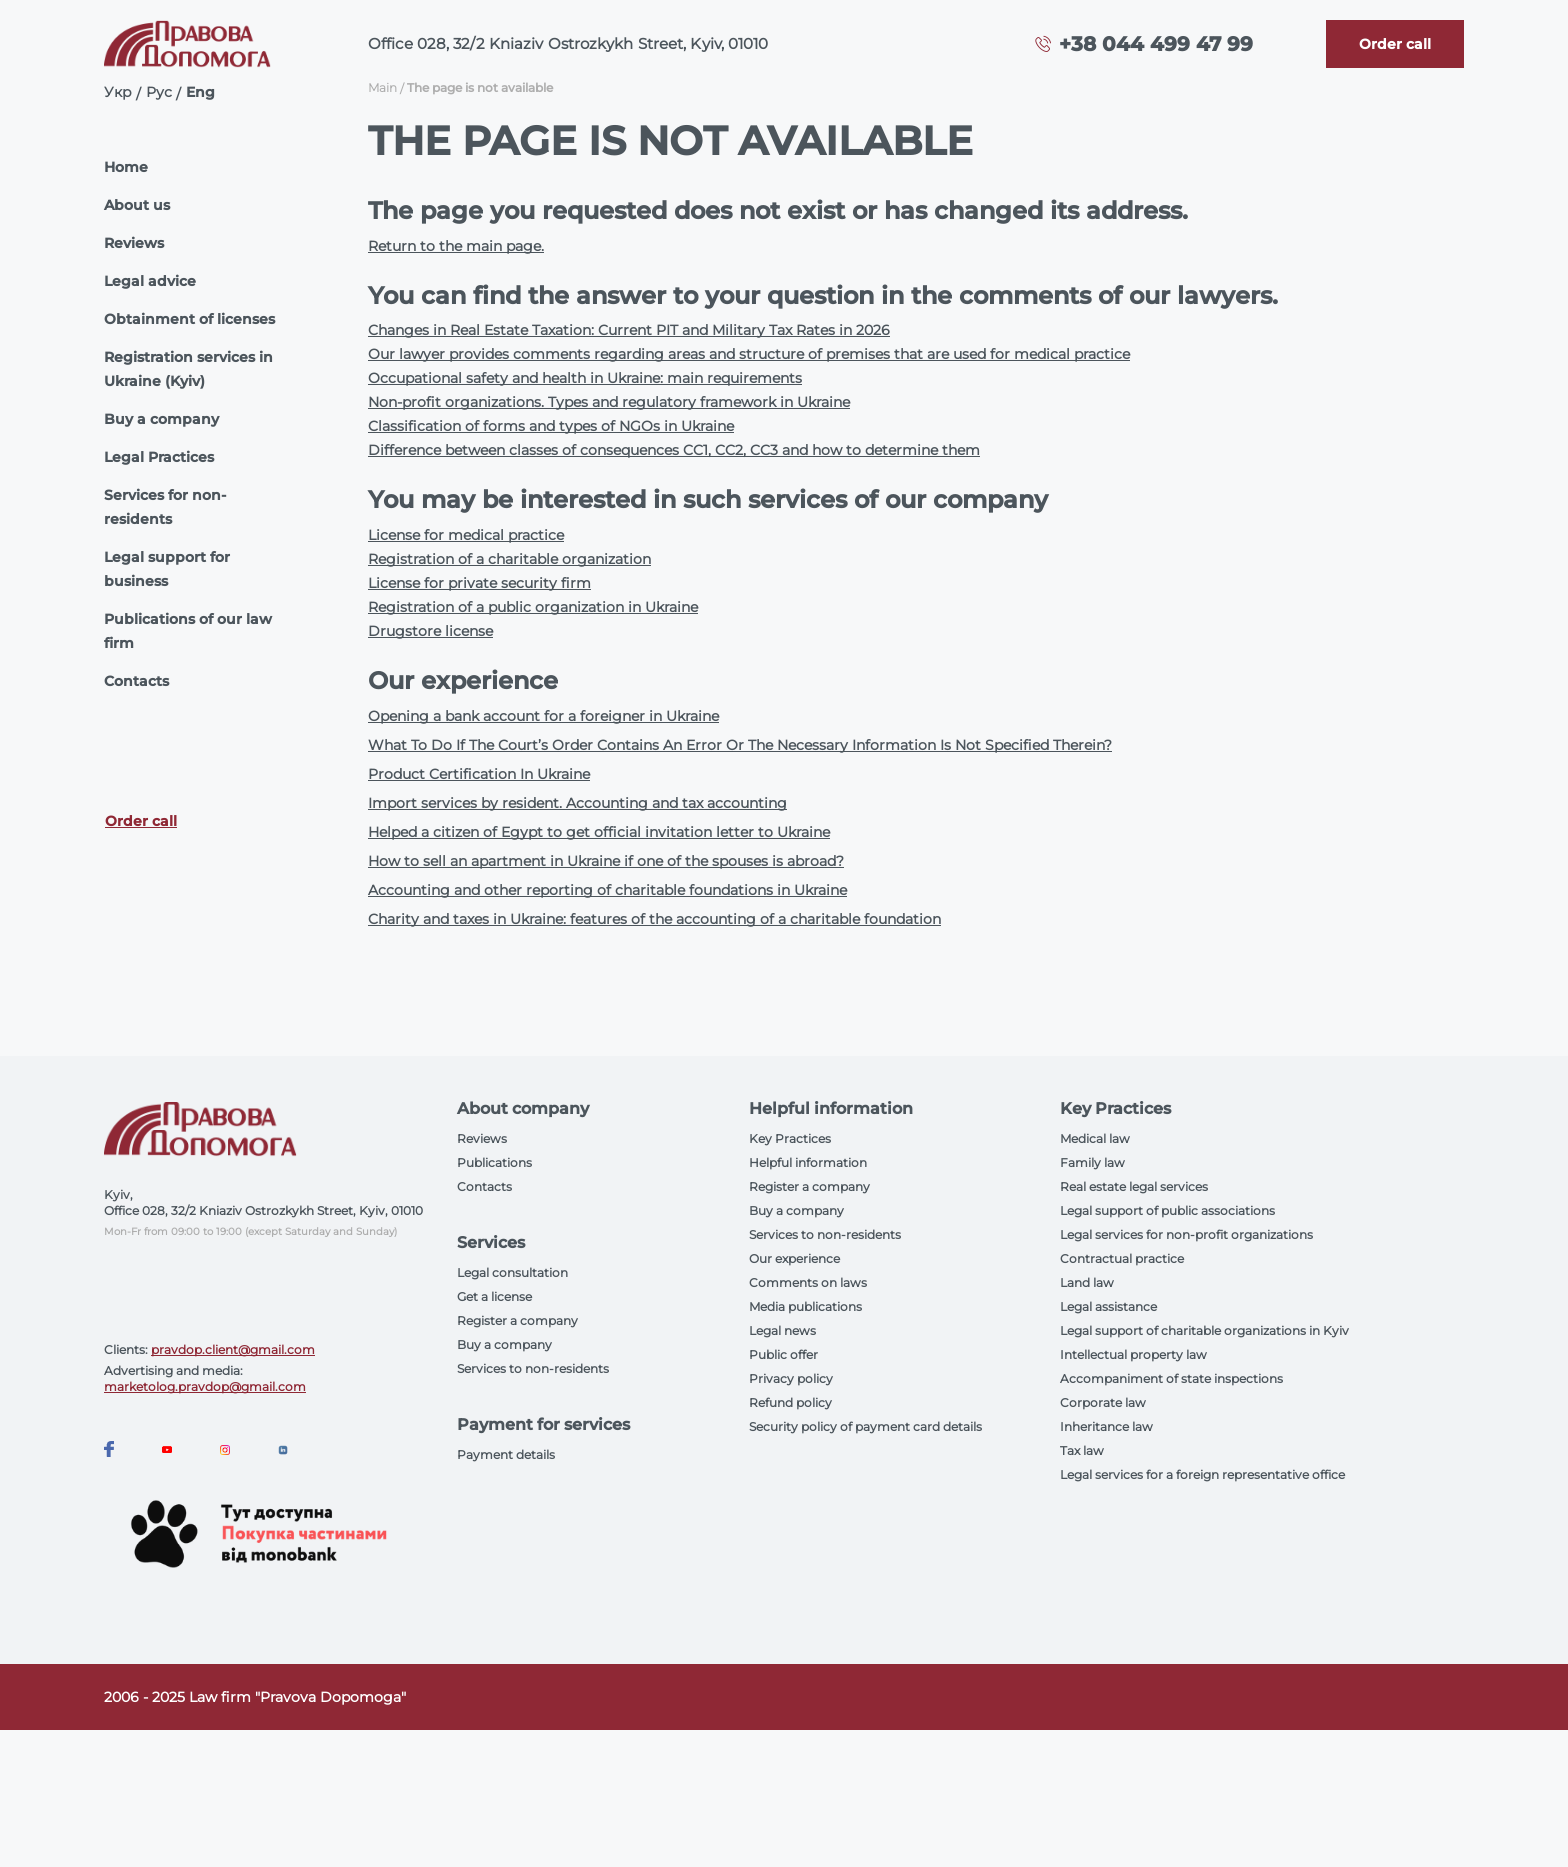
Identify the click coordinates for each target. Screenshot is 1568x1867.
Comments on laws (808, 1282)
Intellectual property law (1133, 1354)
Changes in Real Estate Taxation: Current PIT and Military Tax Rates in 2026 (629, 330)
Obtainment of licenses (189, 319)
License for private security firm (479, 583)
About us (137, 205)
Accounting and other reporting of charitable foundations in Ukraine (607, 890)
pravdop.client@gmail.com (233, 1349)
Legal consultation (512, 1272)
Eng (200, 92)
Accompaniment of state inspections (1171, 1378)
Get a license (494, 1296)
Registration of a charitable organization (509, 559)
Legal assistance (1108, 1306)
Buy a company (161, 419)
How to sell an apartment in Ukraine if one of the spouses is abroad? (606, 861)
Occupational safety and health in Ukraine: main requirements (585, 378)
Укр (118, 92)
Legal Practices (159, 457)
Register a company (517, 1320)
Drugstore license (430, 631)
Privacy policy (791, 1378)
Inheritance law (1106, 1426)
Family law (1092, 1162)
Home (126, 167)
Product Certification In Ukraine (479, 774)
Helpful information (808, 1162)
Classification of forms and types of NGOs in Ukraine (551, 426)
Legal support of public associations (1167, 1210)
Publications (494, 1162)
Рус (159, 92)
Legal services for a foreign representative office (1202, 1474)
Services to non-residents (533, 1368)
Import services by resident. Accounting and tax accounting (577, 803)
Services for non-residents (165, 507)
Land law (1087, 1282)
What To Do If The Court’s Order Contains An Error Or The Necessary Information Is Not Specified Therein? (740, 745)
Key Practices (790, 1138)
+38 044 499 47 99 (1156, 44)
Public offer (783, 1354)
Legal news (782, 1330)
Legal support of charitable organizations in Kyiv (1204, 1330)
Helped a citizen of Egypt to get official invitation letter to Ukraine (599, 832)
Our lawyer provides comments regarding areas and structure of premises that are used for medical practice (749, 354)
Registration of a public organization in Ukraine (533, 607)
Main (382, 87)
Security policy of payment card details (865, 1426)
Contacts (136, 681)
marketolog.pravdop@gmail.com (205, 1386)
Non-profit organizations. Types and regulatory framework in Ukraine (609, 402)
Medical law (1095, 1138)
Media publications (805, 1306)
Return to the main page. (456, 246)
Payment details (506, 1454)
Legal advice (150, 281)
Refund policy (790, 1402)
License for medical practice (466, 535)
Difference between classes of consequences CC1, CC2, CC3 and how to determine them (674, 450)
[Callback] (1395, 44)
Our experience (794, 1258)
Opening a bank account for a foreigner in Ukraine (543, 716)
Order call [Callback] (141, 821)
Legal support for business (167, 569)
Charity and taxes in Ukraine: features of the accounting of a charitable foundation (654, 919)
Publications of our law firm (188, 631)
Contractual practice (1122, 1258)
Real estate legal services (1134, 1186)
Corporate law (1103, 1402)
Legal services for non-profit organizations (1186, 1234)
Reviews (134, 243)
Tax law (1082, 1450)
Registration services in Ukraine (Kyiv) (188, 369)
